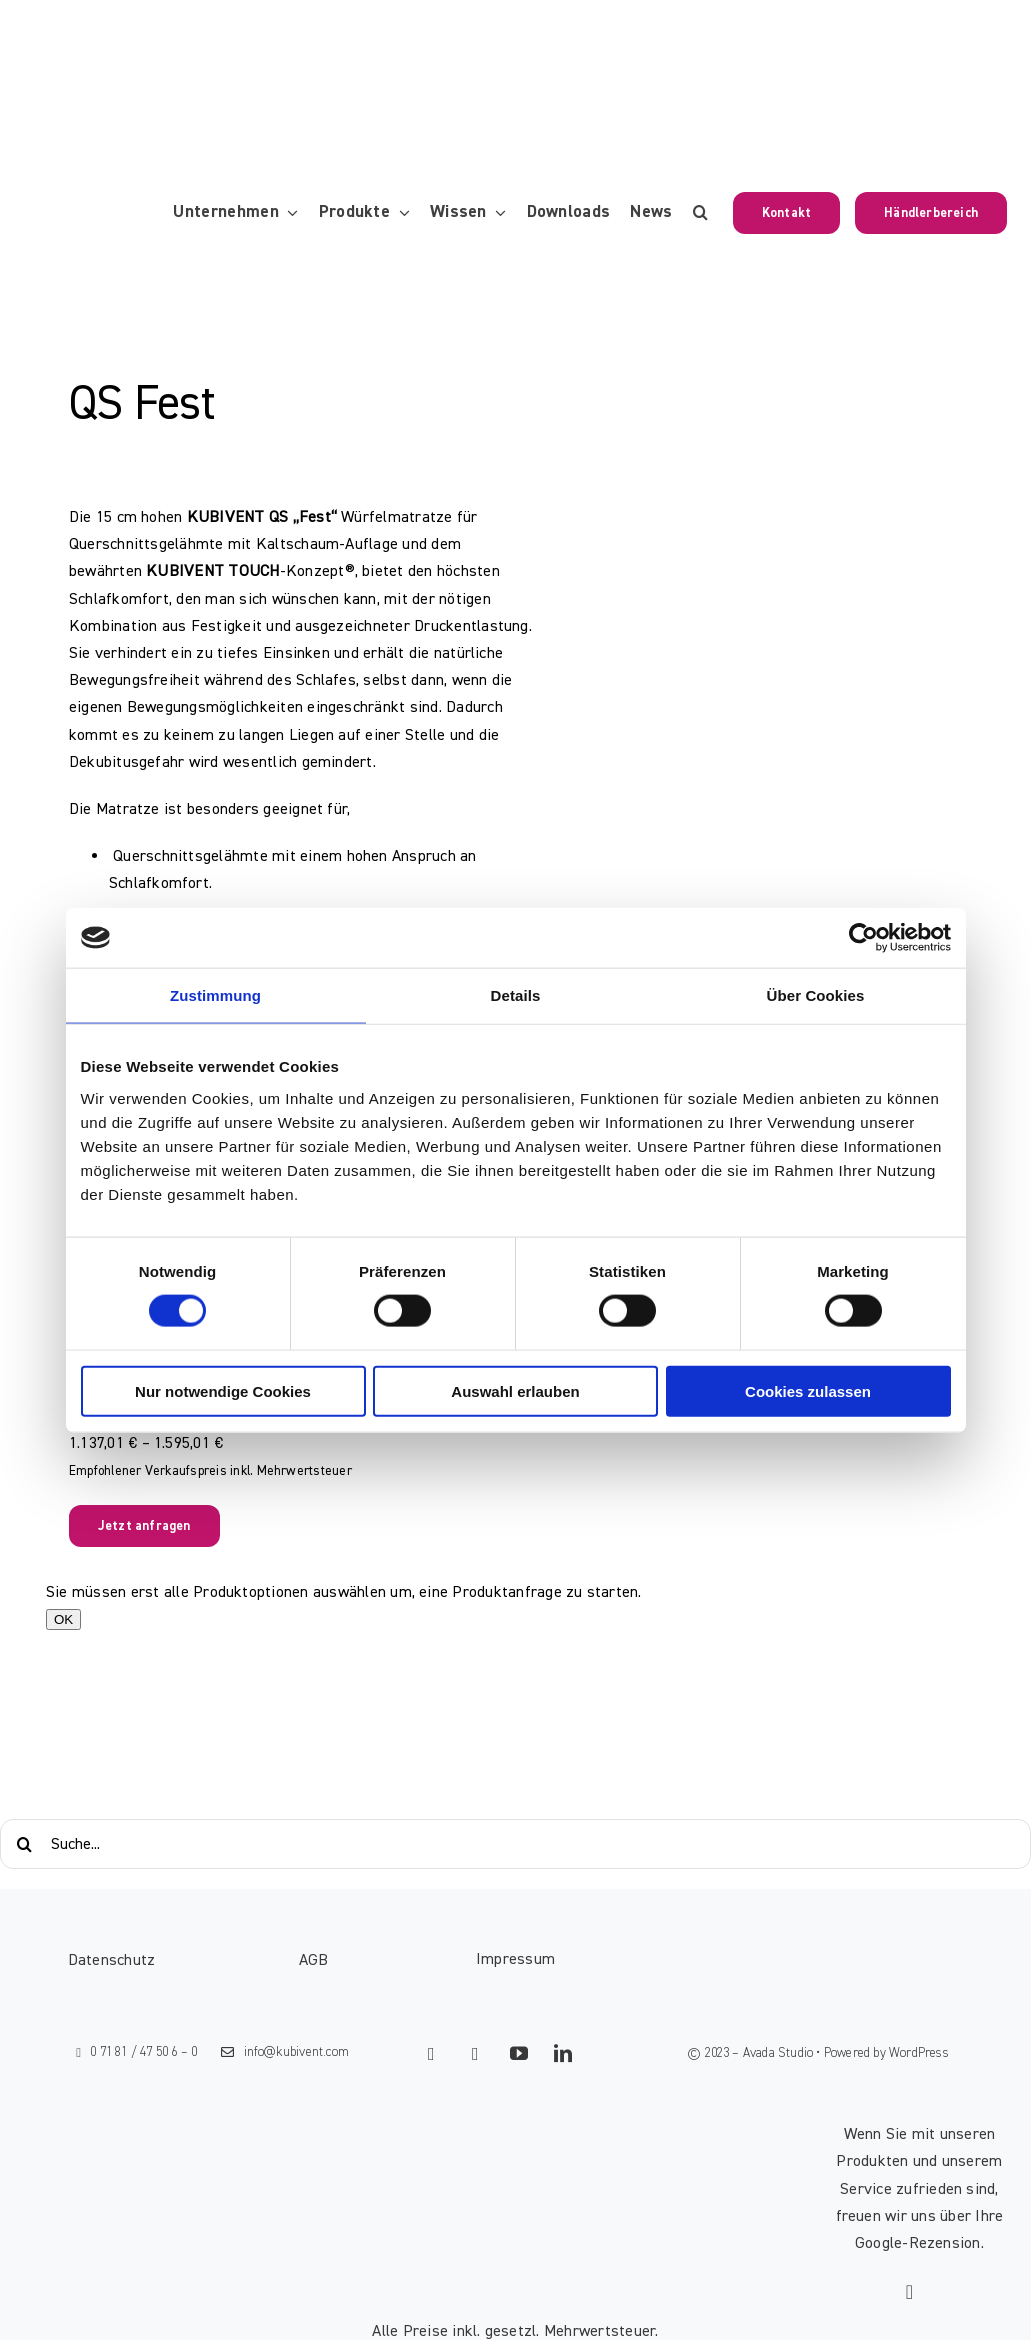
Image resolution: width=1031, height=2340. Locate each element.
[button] (700, 213)
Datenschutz (112, 1960)
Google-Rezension (918, 2243)
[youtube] (520, 2053)
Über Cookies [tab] (816, 995)
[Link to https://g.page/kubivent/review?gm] (910, 2292)
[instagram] (476, 2054)
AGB (314, 1960)
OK (63, 1619)
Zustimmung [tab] (215, 995)
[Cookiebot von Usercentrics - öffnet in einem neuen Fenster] (863, 938)
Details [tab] (516, 995)
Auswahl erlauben (515, 1390)
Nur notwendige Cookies (223, 1390)
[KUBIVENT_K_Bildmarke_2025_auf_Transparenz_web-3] (165, 33)
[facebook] (432, 2054)
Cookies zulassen (808, 1390)
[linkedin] (564, 2053)
